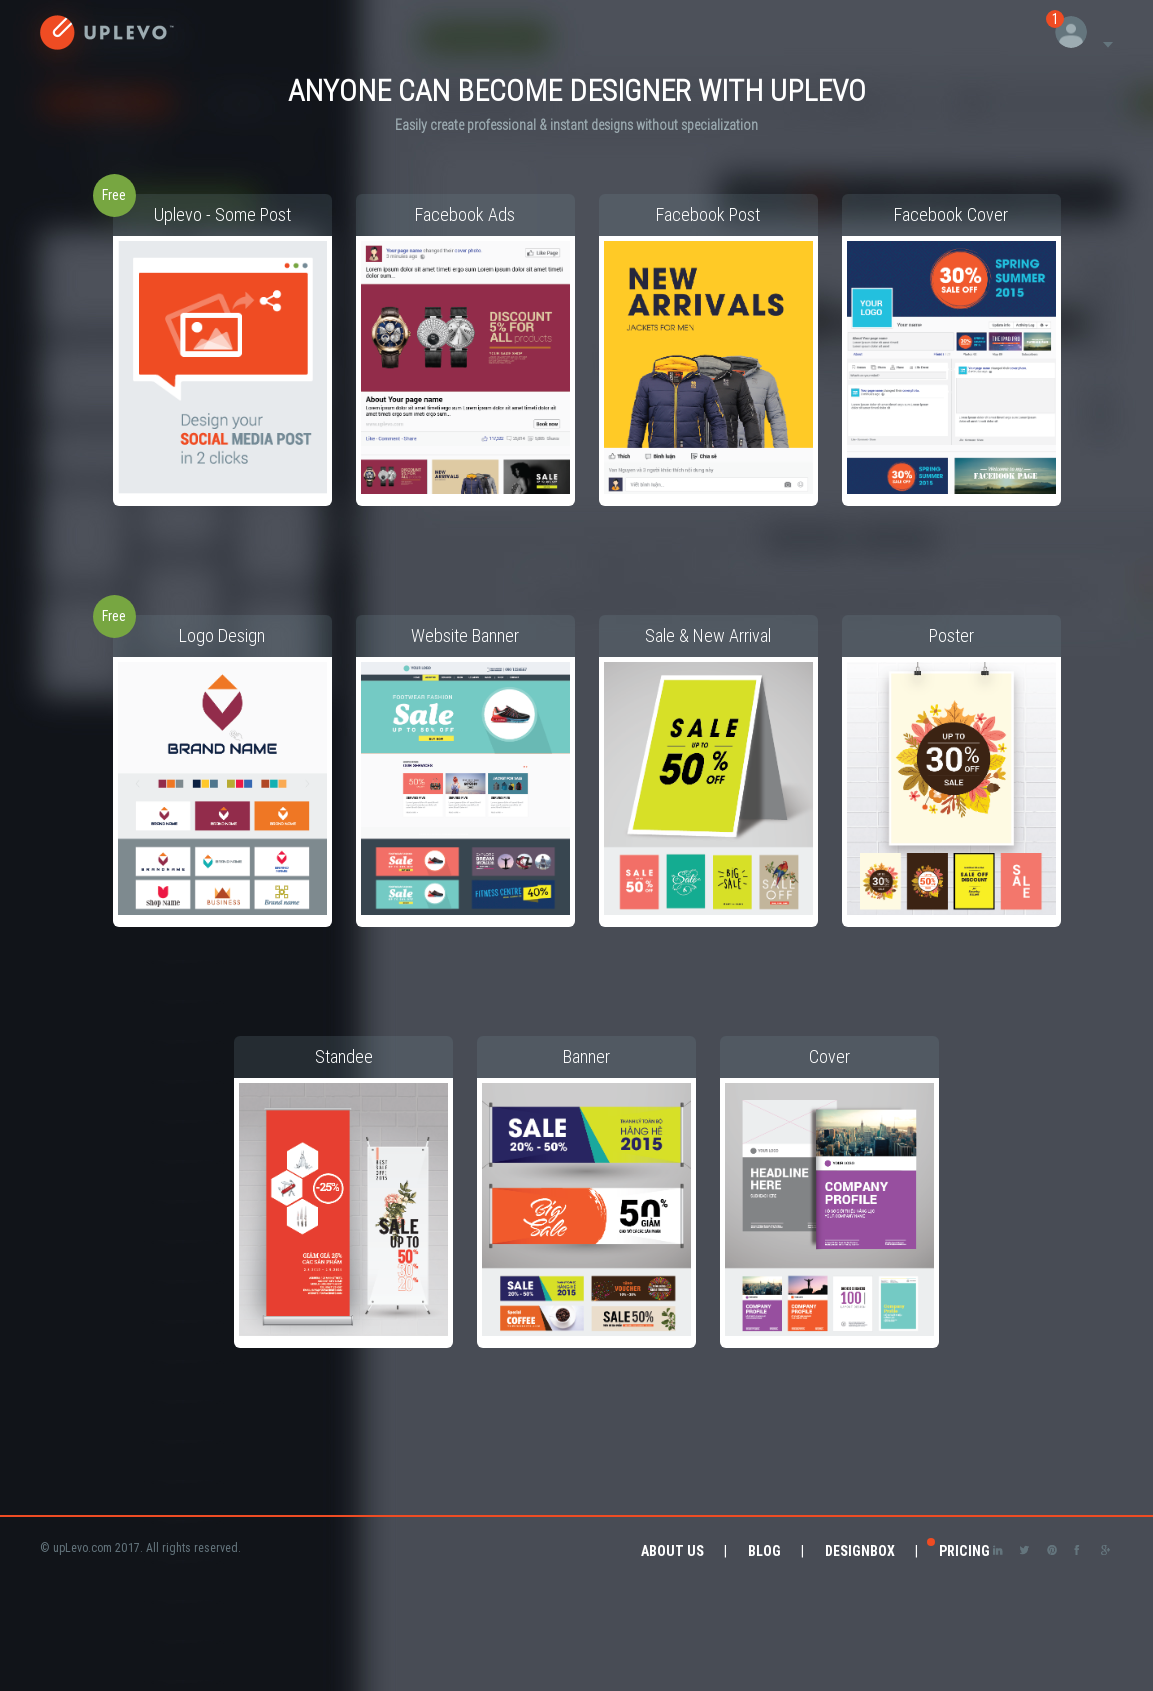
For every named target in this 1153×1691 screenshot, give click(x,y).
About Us (672, 1551)
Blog (764, 1551)
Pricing (964, 1551)
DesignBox (860, 1551)
